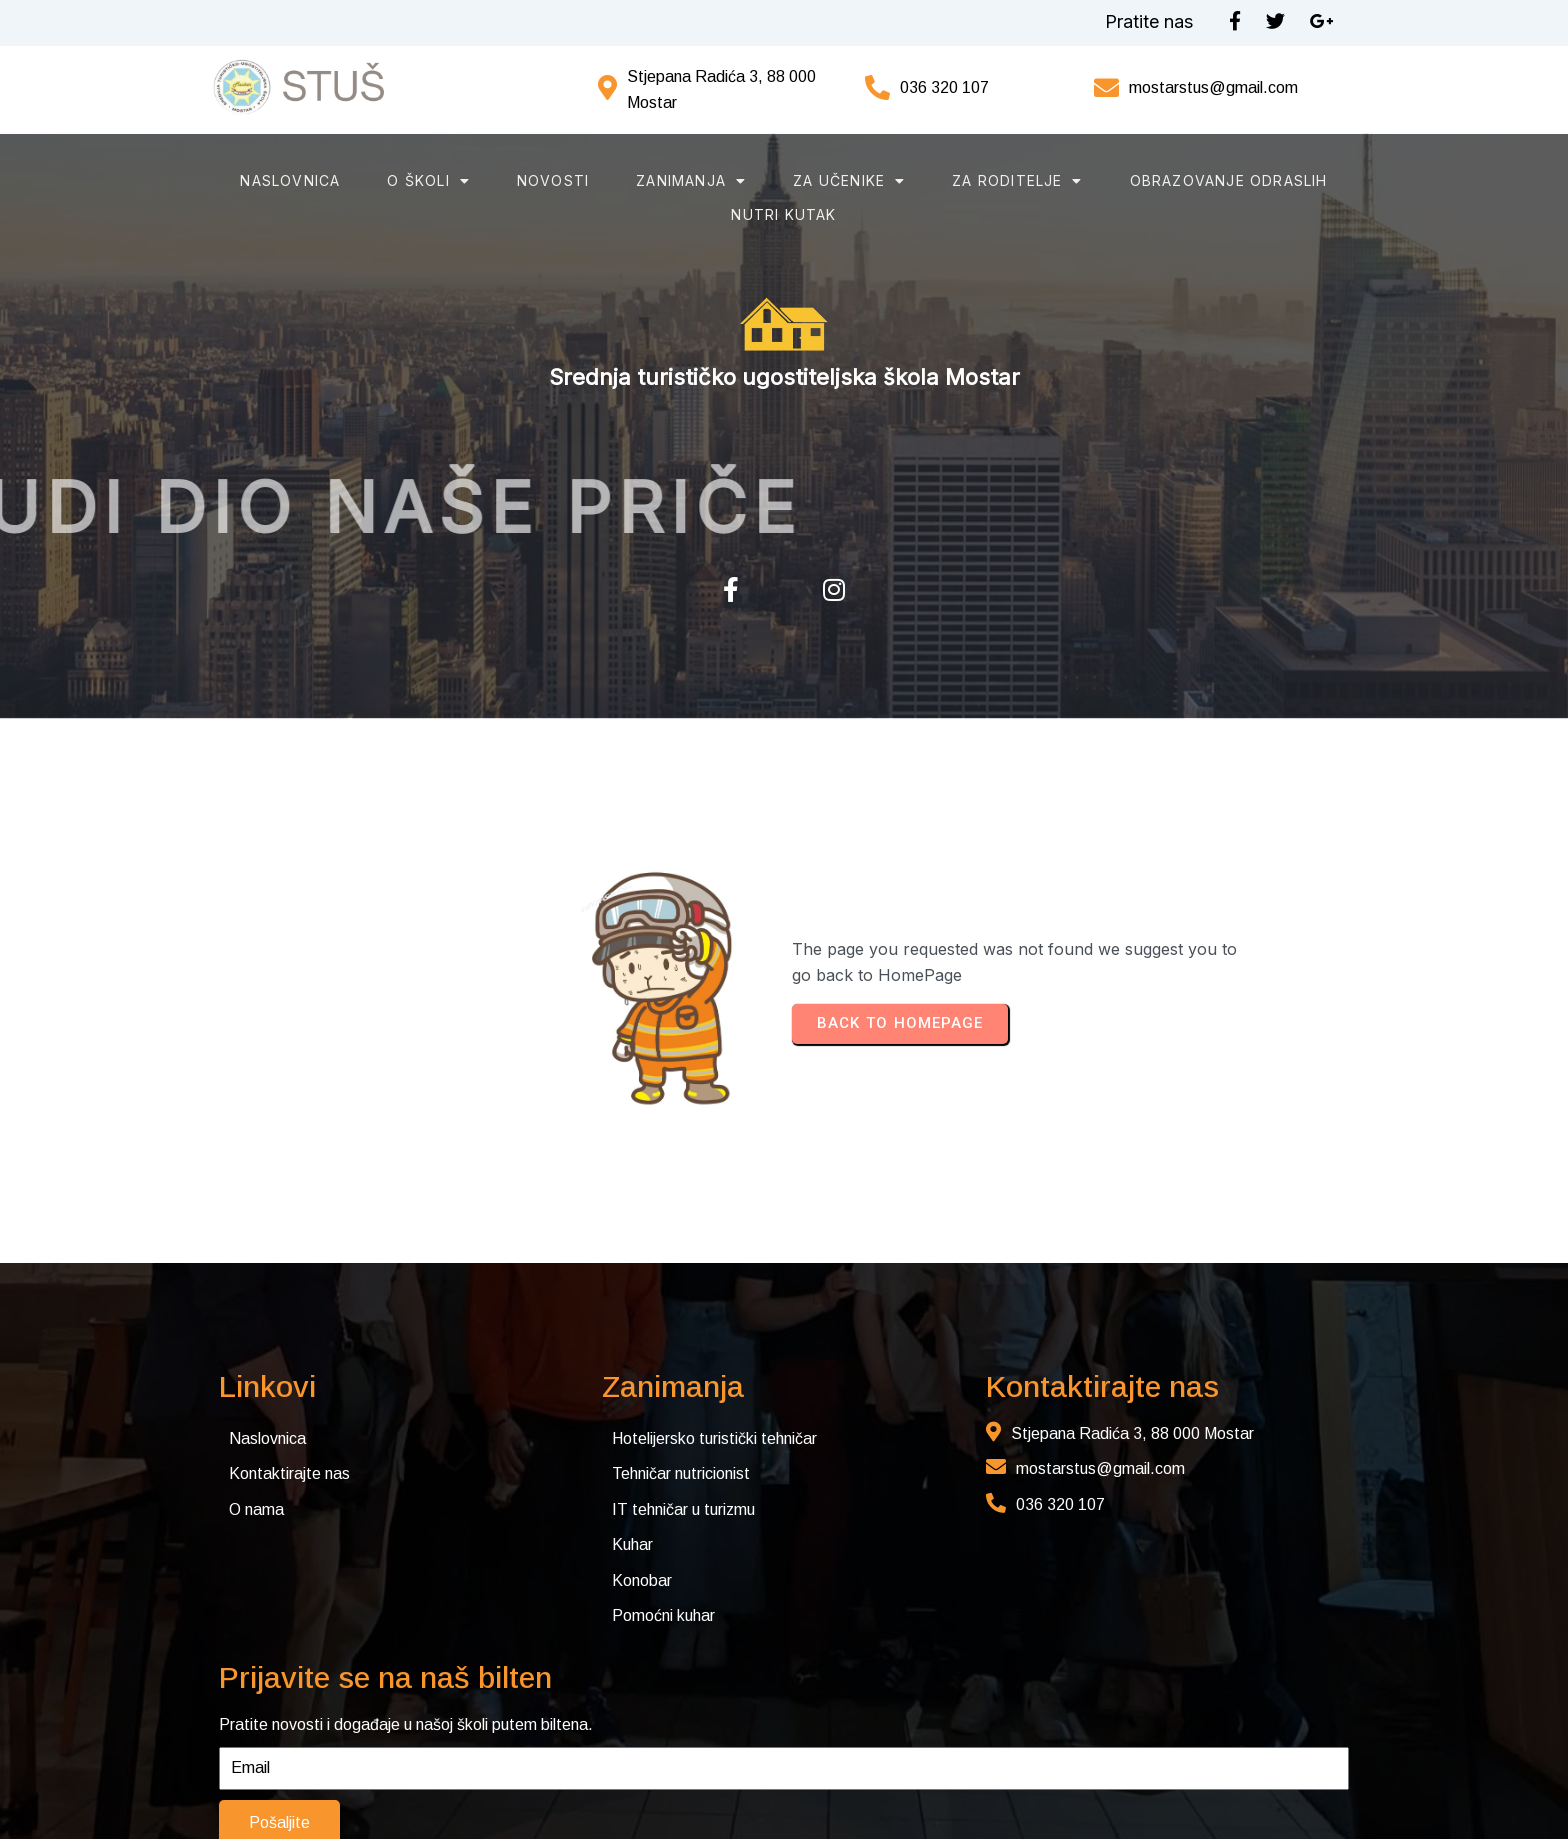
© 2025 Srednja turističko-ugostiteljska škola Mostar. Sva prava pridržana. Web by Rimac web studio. (394, 1782)
